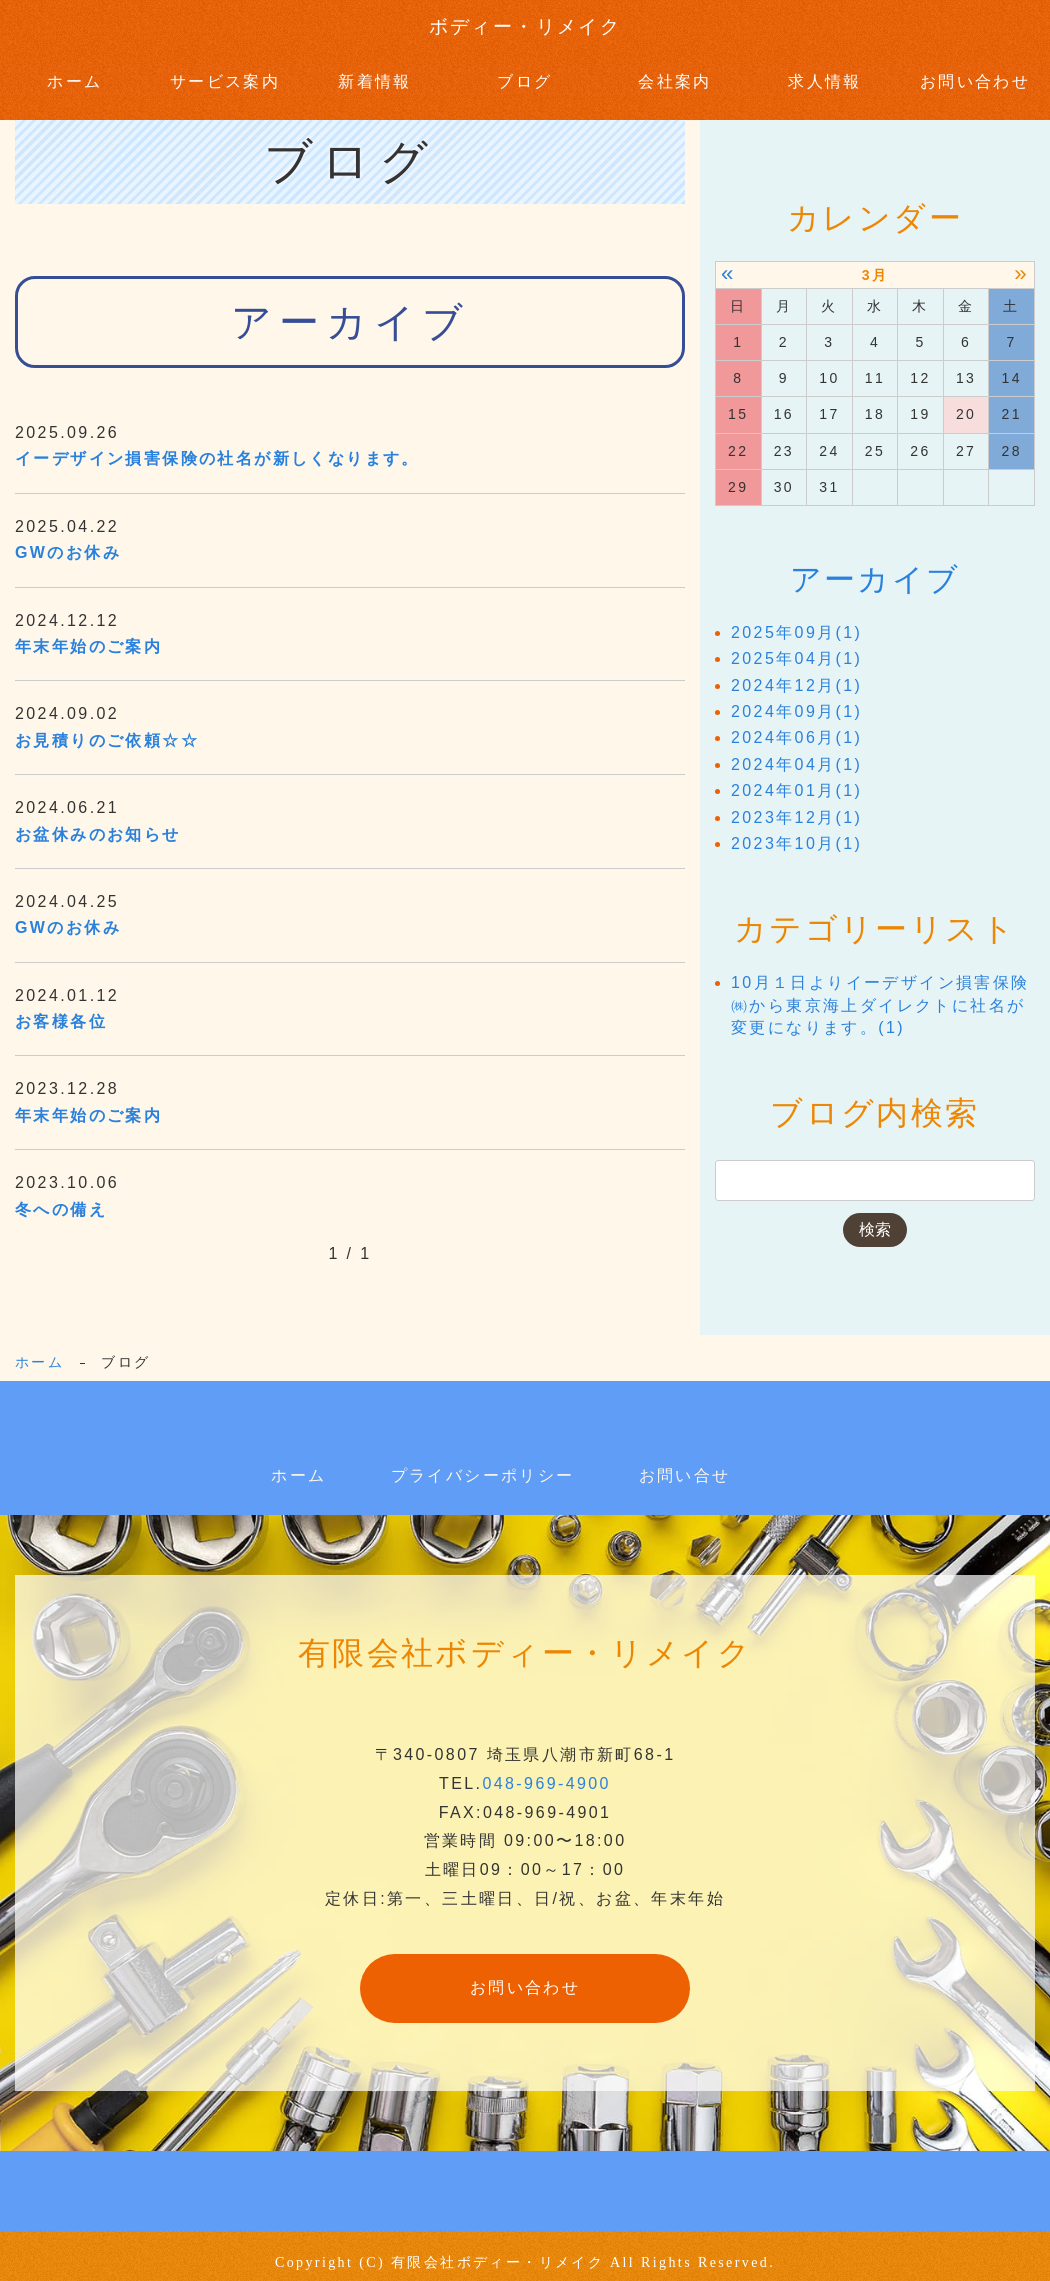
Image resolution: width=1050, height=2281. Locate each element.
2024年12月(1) (796, 672)
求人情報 (825, 74)
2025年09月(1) (796, 619)
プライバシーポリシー (483, 1461)
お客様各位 (61, 1007)
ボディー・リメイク (525, 28)
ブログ (524, 74)
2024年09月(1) (796, 698)
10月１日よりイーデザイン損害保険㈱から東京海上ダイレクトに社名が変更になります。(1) (880, 993)
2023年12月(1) (796, 804)
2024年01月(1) (796, 778)
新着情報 (375, 74)
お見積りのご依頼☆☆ (107, 726)
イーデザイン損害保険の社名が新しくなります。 (217, 445)
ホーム (74, 74)
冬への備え (61, 1195)
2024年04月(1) (796, 751)
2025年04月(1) (796, 646)
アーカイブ (875, 566)
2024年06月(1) (796, 725)
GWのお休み (68, 539)
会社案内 (675, 74)
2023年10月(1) (796, 830)
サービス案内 (225, 74)
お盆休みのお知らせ (98, 820)
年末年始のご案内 (88, 632)
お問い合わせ (975, 74)
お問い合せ (685, 1461)
